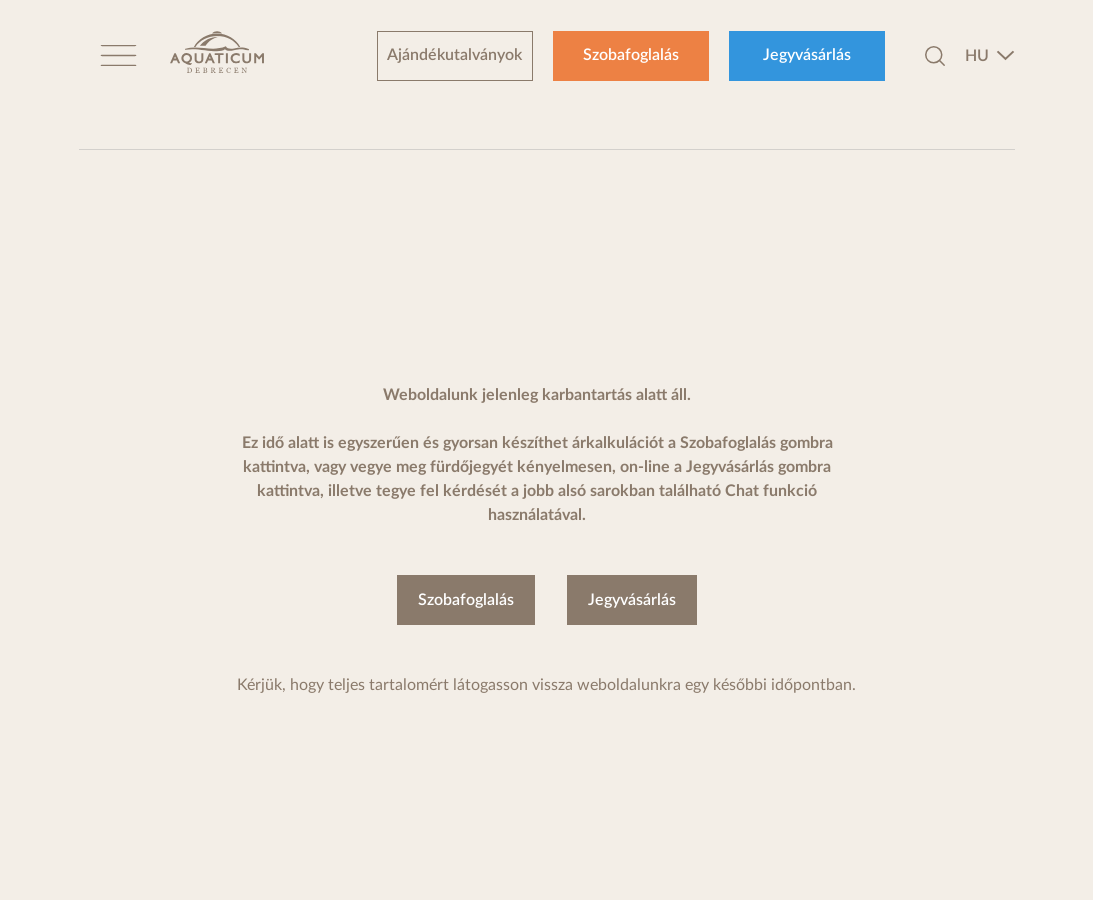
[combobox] (990, 56)
